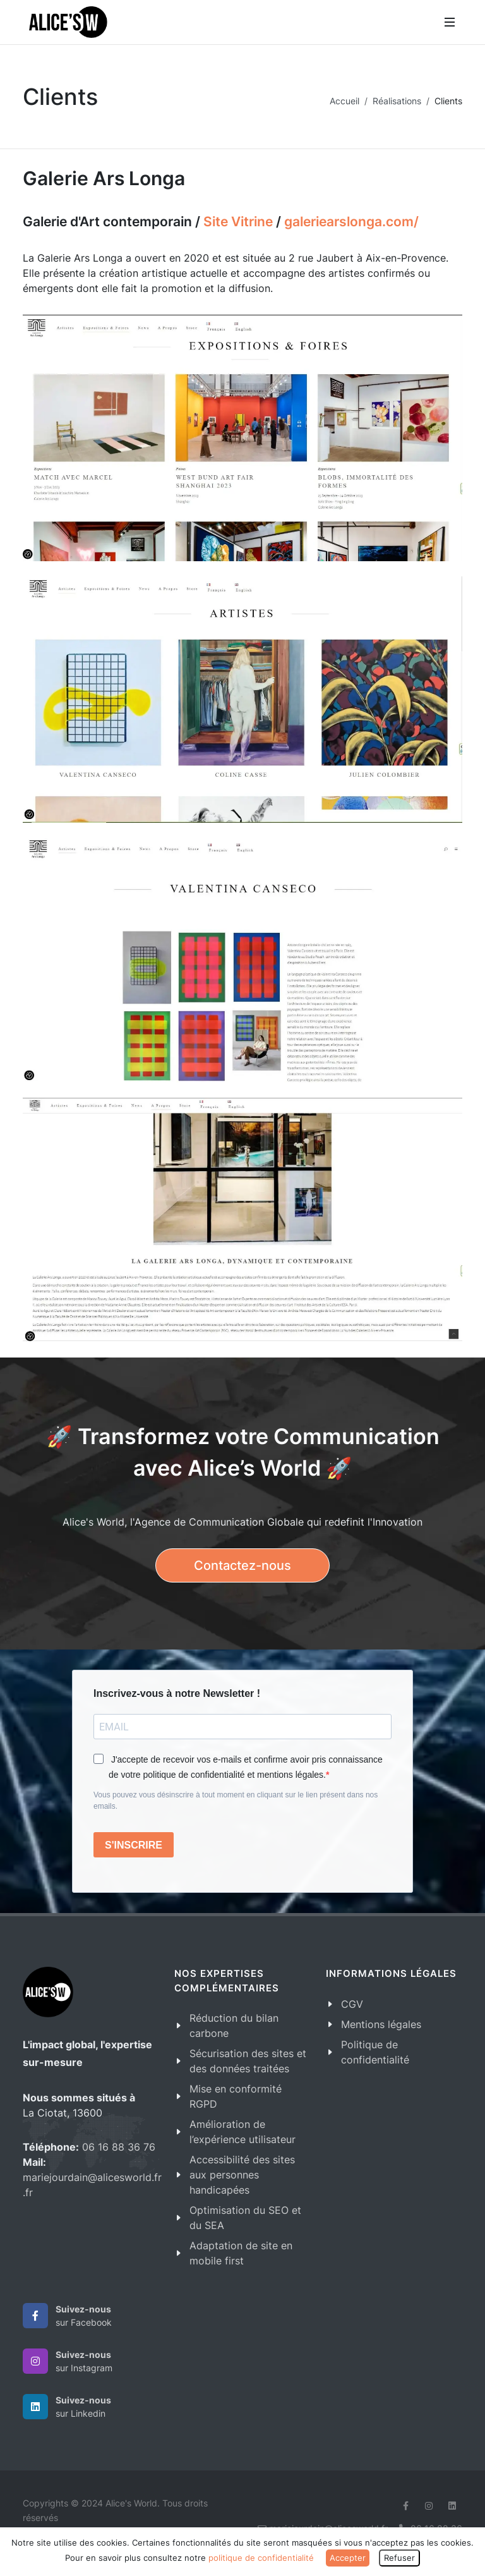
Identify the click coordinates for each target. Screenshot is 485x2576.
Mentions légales (381, 2024)
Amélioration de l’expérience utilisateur (242, 2132)
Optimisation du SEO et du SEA (245, 2218)
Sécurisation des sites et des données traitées (247, 2061)
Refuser (399, 2558)
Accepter (348, 2558)
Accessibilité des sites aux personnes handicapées (242, 2174)
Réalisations (397, 100)
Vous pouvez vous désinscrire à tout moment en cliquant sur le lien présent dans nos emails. (235, 1800)
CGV (352, 2004)
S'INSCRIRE (133, 1845)
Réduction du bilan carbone (233, 2025)
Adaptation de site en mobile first (240, 2253)
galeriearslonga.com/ (351, 221)
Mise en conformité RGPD (235, 2096)
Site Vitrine (238, 221)
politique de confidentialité (261, 2558)
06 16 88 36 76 (118, 2147)
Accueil (344, 100)
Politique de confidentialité (375, 2052)
